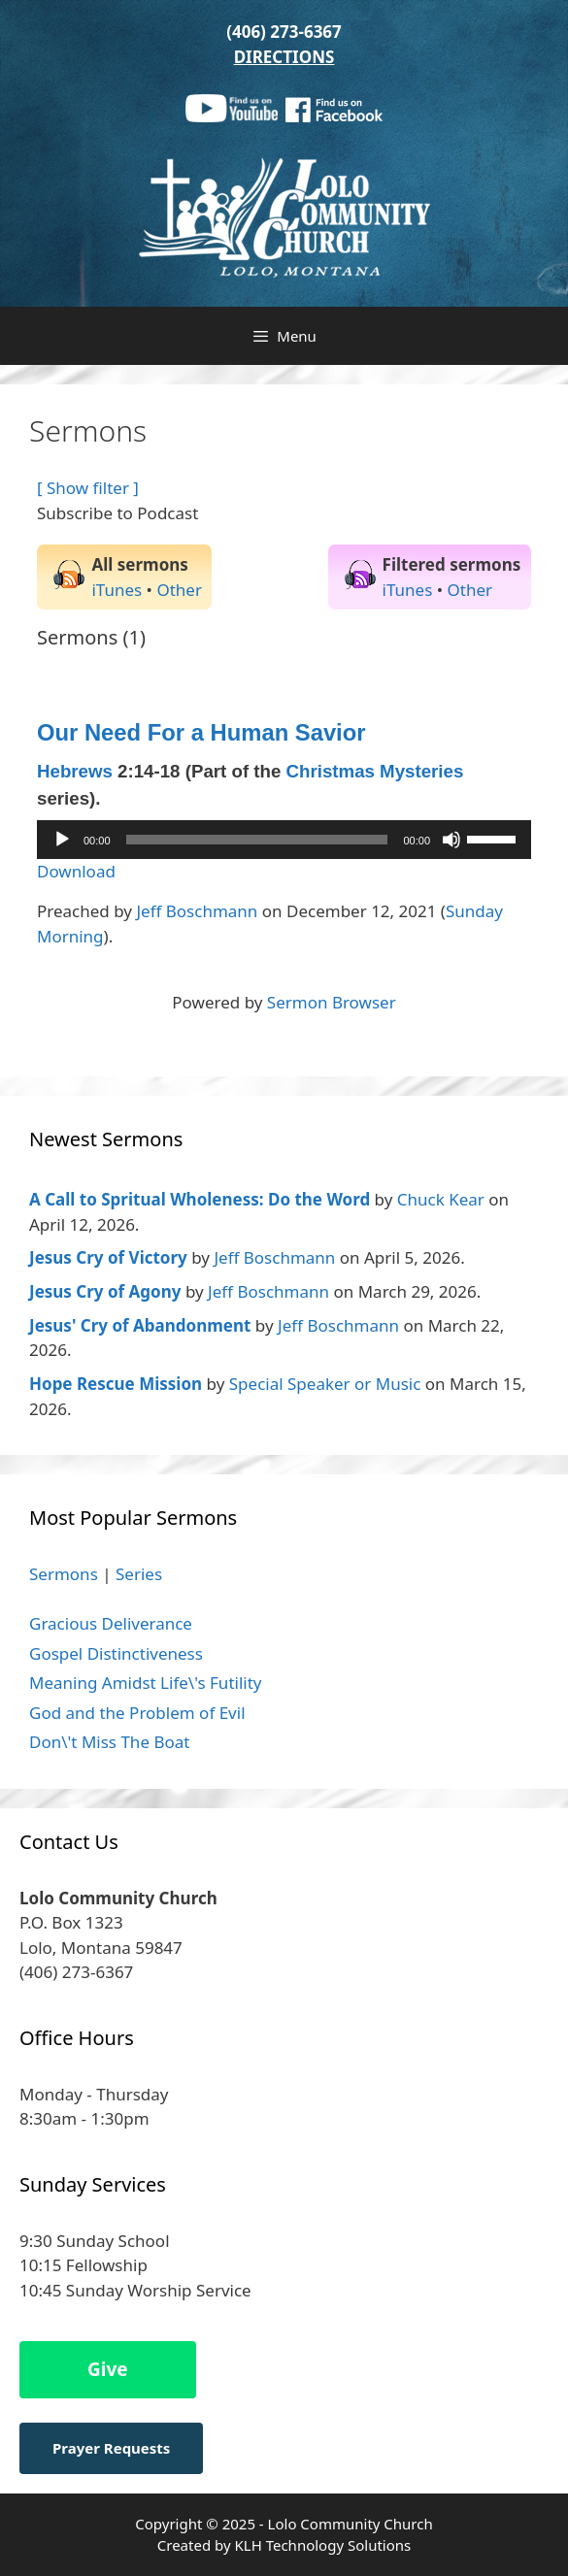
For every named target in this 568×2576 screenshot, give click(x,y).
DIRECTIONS (284, 57)
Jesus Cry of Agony (105, 1291)
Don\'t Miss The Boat (109, 1742)
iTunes (116, 589)
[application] (284, 839)
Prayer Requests (111, 2448)
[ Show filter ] (88, 488)
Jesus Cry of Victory (108, 1257)
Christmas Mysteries (375, 771)
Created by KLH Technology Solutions (284, 2545)
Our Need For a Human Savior (201, 732)
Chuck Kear (440, 1199)
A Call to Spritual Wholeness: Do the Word (199, 1199)
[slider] (257, 839)
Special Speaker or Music (325, 1383)
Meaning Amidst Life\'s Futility (145, 1682)
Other (179, 589)
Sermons (63, 1574)
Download (76, 871)
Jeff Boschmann (196, 911)
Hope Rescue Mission (115, 1383)
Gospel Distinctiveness (116, 1653)
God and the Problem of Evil (137, 1712)
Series (139, 1574)
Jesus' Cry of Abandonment (140, 1325)
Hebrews (75, 771)
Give (107, 2369)
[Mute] (451, 839)
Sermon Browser (331, 1002)
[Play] (62, 839)
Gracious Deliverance (110, 1623)
